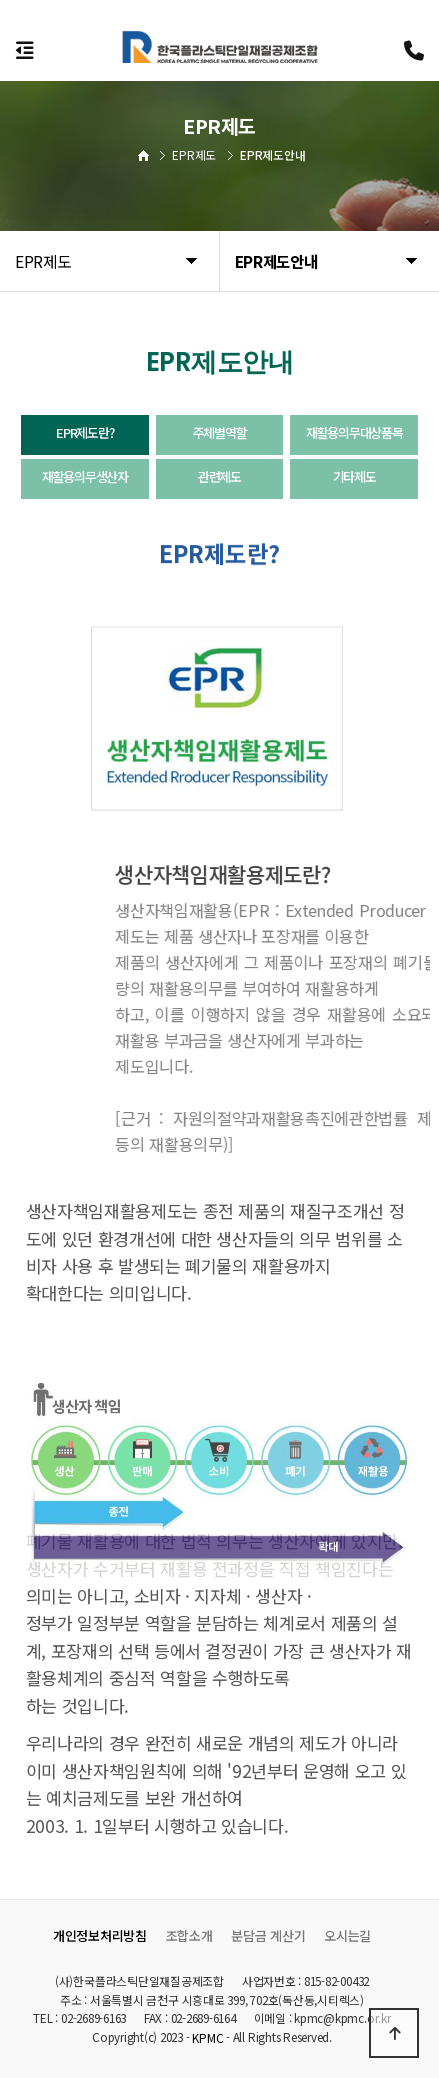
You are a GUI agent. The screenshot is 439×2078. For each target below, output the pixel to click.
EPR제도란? (84, 432)
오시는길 (347, 1935)
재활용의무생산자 (85, 476)
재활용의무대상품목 (354, 432)
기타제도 (354, 476)
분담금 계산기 (268, 1935)
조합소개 (189, 1935)
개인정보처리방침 (100, 1935)
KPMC (207, 2038)
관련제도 (219, 476)
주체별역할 (220, 432)
